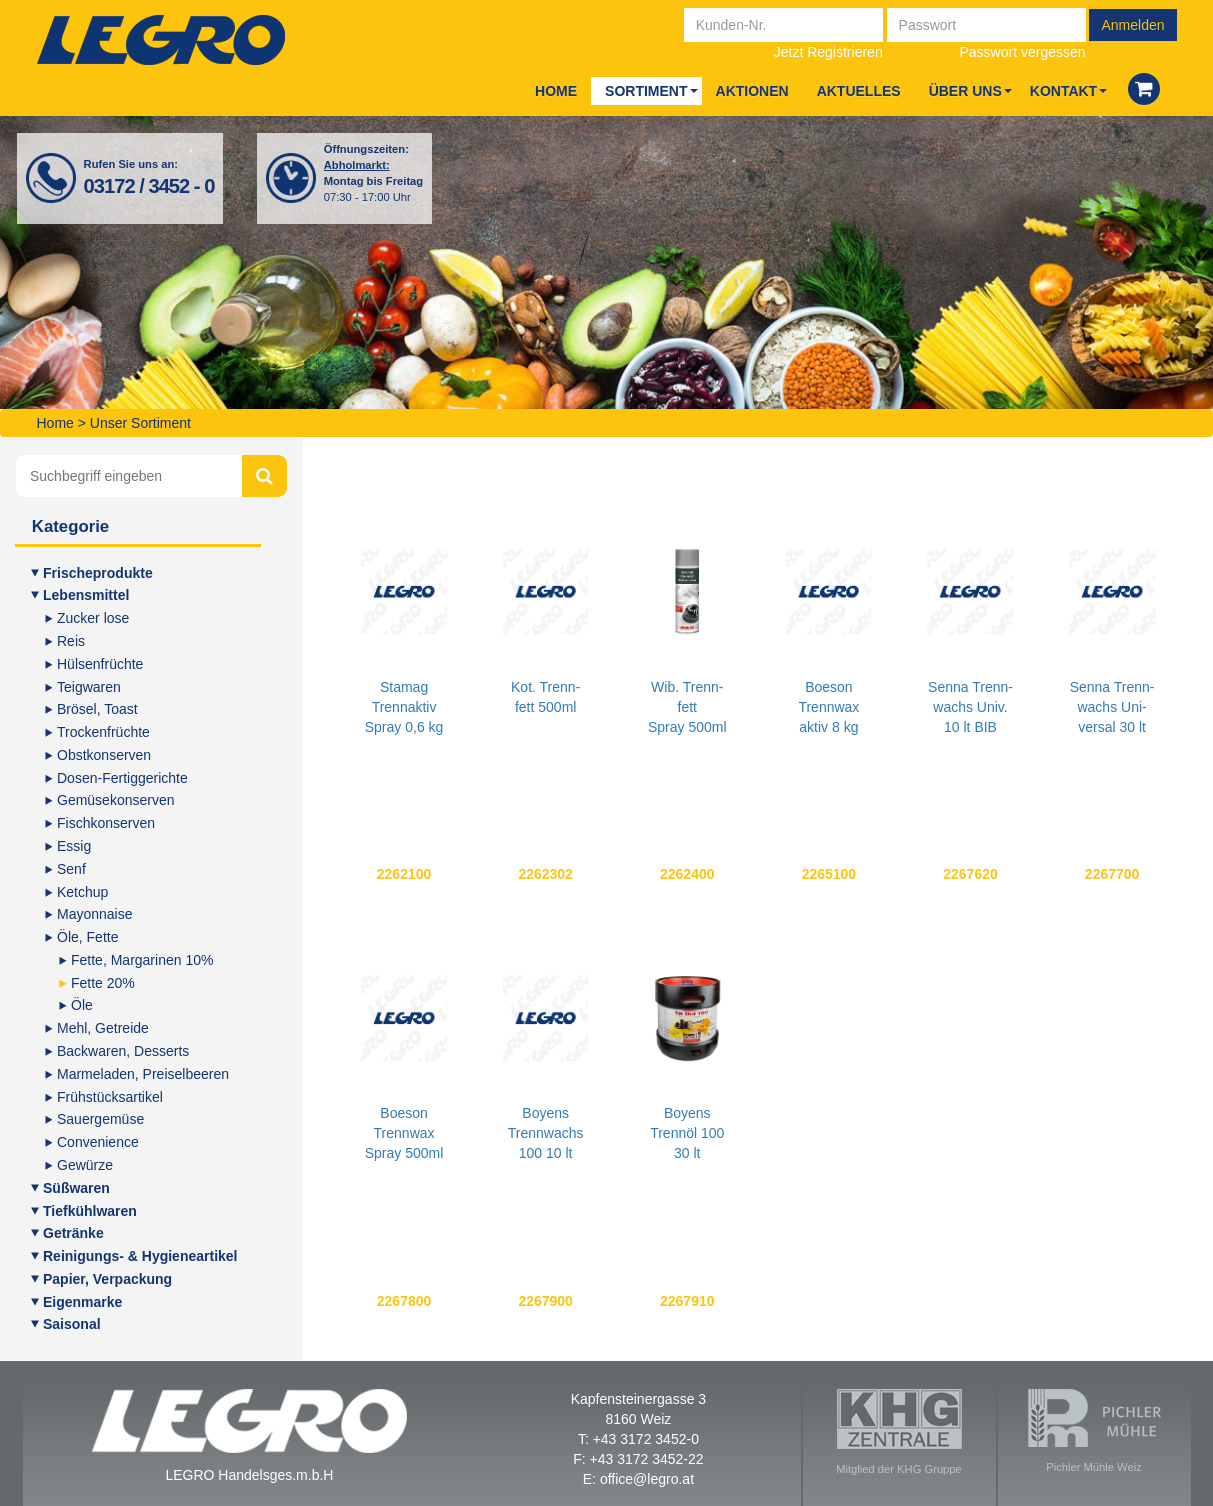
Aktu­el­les (859, 91)
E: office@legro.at (638, 1479)
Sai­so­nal (72, 1324)
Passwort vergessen (1023, 52)
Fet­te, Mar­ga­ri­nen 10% (142, 960)
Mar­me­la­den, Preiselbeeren (143, 1074)
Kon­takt (1063, 91)
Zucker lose (93, 618)
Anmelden (1132, 25)
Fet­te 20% (103, 983)
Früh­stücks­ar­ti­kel (110, 1097)
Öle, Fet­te (87, 937)
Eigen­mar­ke (82, 1302)
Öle (82, 1005)
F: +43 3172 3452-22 (638, 1459)
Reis (71, 641)
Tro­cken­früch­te (103, 732)
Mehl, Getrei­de (103, 1028)
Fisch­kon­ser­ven (106, 823)
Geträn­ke (73, 1233)
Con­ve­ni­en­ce (98, 1142)
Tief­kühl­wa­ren (90, 1211)
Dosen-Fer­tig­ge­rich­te (122, 778)
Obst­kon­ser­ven (104, 755)
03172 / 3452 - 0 (149, 186)
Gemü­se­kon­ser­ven (116, 800)
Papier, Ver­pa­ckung (107, 1279)
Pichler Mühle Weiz (1094, 1431)
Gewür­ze (85, 1165)
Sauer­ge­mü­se (100, 1119)
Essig (74, 846)
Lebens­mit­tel (86, 595)
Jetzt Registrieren (828, 52)
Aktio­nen (752, 91)
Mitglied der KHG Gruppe (899, 1432)
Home (556, 91)
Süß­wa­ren (76, 1188)
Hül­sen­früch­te (100, 664)
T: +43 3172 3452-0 (638, 1439)
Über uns (965, 91)
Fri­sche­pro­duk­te (98, 573)
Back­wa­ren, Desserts (123, 1051)
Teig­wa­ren (89, 687)
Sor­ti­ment (646, 91)
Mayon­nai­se (95, 914)
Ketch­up (82, 892)
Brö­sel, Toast (97, 709)
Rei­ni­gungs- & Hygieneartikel (140, 1256)
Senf (71, 869)
